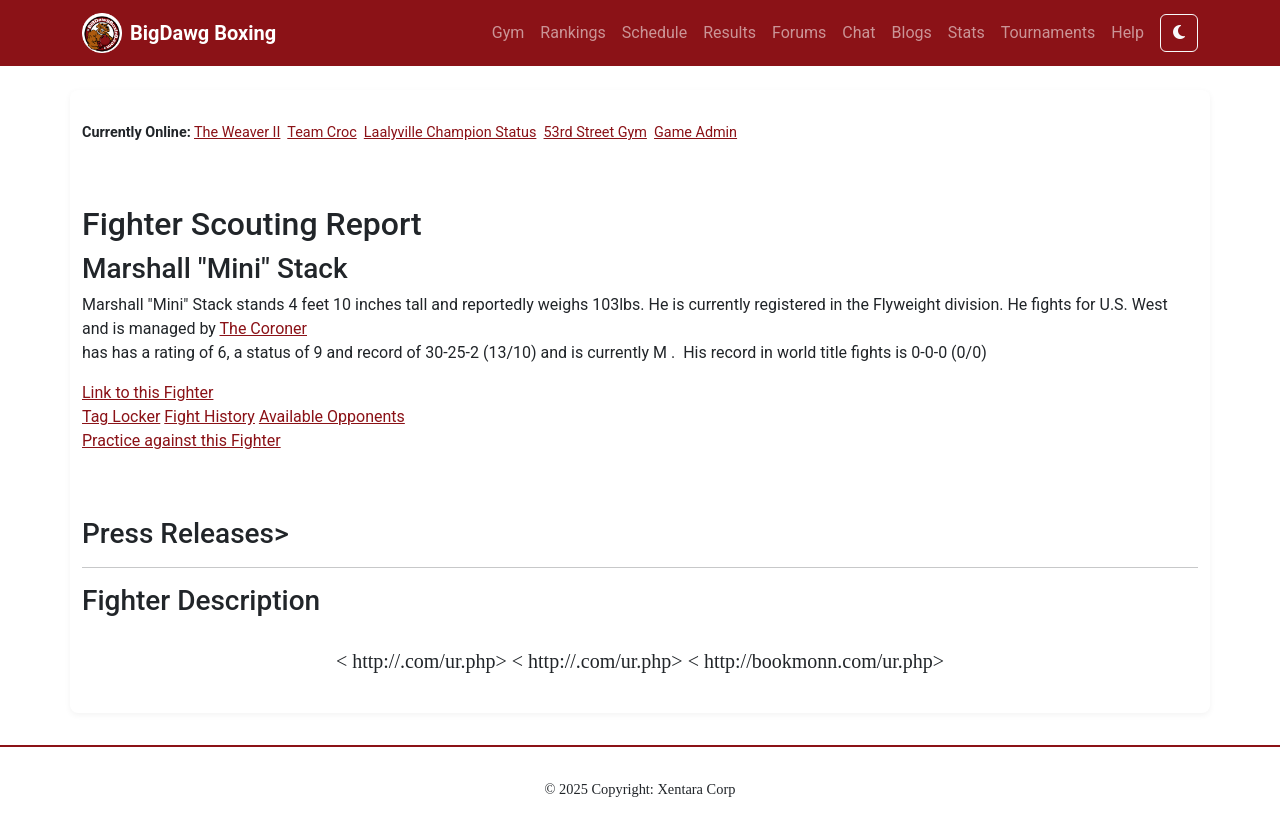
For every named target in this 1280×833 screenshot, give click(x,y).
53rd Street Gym (595, 132)
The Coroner (263, 328)
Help (1127, 32)
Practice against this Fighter (181, 440)
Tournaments (1048, 32)
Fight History (209, 416)
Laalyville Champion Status (450, 132)
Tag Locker (121, 416)
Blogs (912, 32)
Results (729, 32)
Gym (508, 32)
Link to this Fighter (147, 392)
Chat (858, 32)
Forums (799, 32)
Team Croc (321, 132)
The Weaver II (237, 132)
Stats (966, 32)
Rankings (572, 32)
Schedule (654, 32)
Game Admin (695, 132)
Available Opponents (332, 416)
